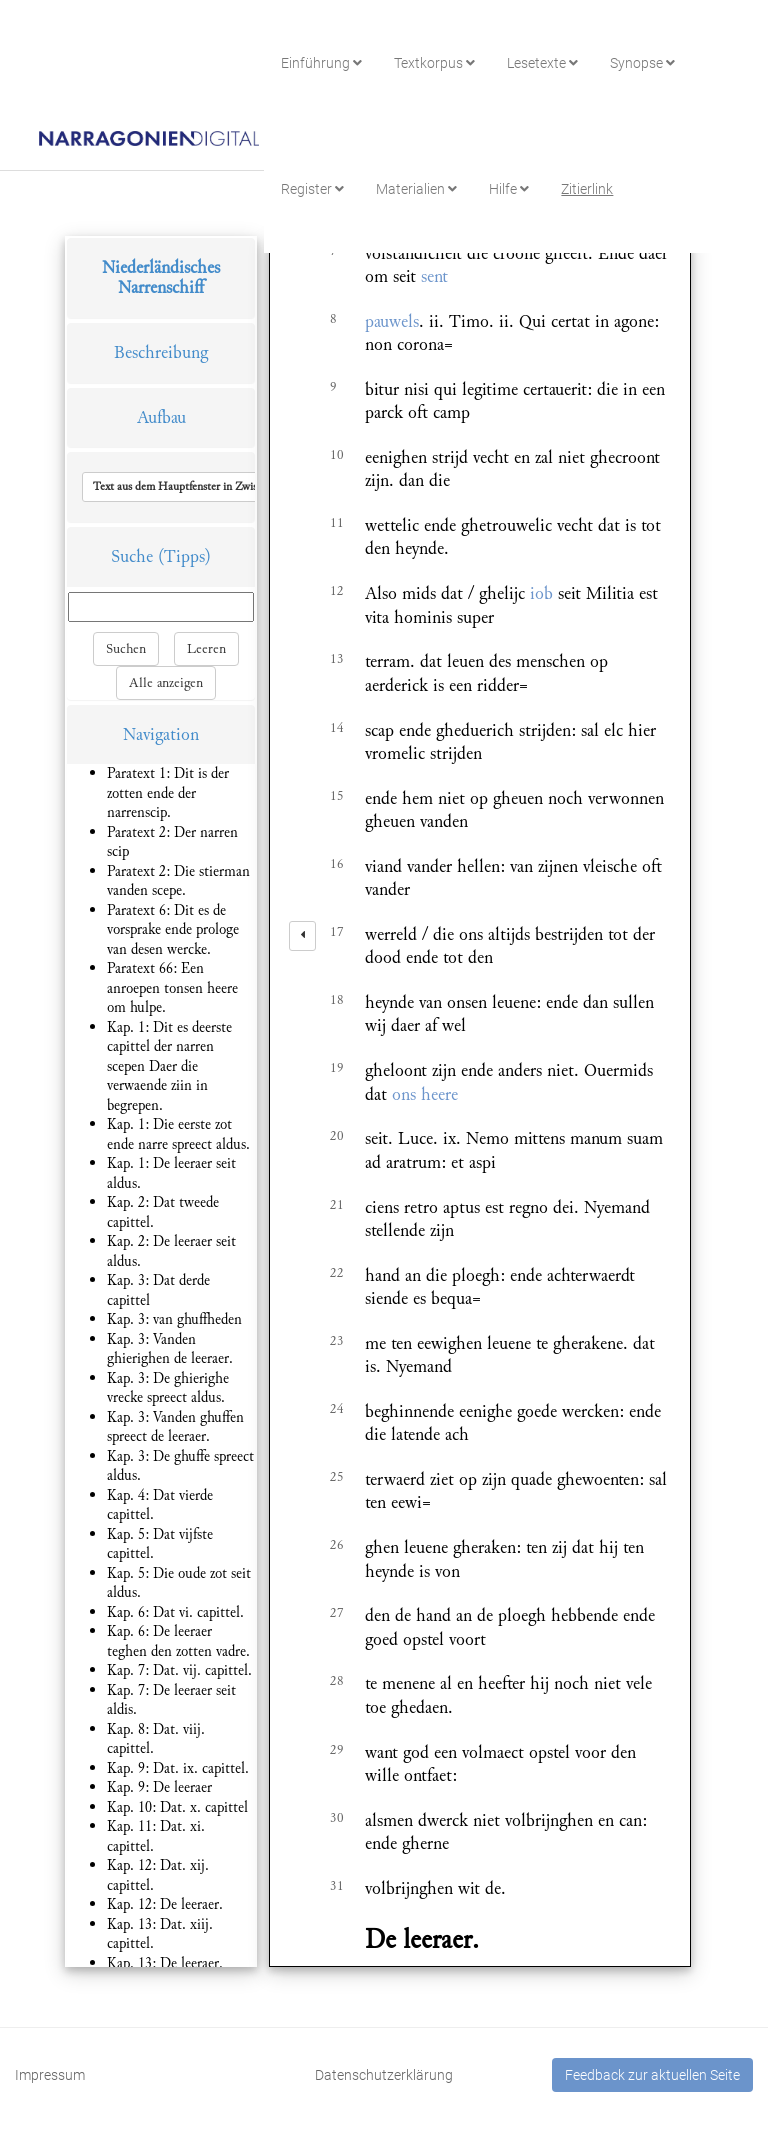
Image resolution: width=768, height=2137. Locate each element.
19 (337, 1068)
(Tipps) (184, 556)
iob (541, 593)
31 (337, 1886)
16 (337, 864)
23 (337, 1341)
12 (337, 591)
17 (337, 932)
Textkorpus (434, 63)
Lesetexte (542, 63)
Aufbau (161, 417)
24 (337, 1409)
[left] (302, 936)
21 (337, 1205)
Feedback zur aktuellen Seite (652, 2075)
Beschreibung (161, 352)
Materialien (416, 189)
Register (312, 189)
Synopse (642, 63)
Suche (132, 556)
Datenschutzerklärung (384, 2075)
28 (337, 1681)
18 (337, 1000)
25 (337, 1477)
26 (337, 1545)
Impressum (50, 2075)
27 (337, 1613)
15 (337, 796)
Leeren (206, 649)
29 (337, 1750)
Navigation (161, 734)
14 (337, 728)
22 (337, 1273)
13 (337, 659)
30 (337, 1818)
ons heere (425, 1094)
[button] (223, 487)
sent (434, 276)
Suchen (126, 649)
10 (337, 455)
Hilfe (509, 189)
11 (337, 523)
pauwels (392, 321)
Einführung (321, 63)
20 (337, 1136)
